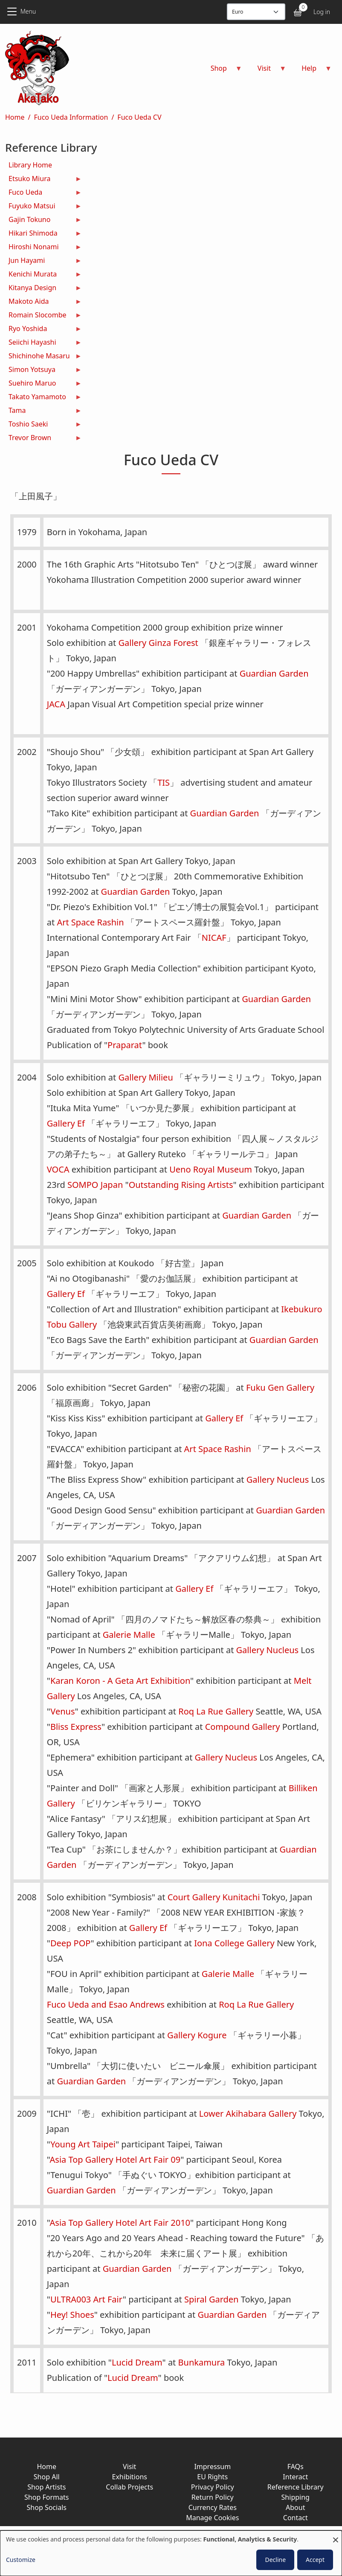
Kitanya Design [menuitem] (43, 288)
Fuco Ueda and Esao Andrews (106, 2004)
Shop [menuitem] (221, 70)
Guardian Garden (274, 673)
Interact (295, 2476)
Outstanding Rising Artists (181, 1184)
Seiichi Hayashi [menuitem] (43, 343)
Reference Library (295, 2487)
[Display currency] (256, 11)
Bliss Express (75, 1726)
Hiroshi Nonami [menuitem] (43, 248)
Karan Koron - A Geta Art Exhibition (120, 1680)
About (295, 2507)
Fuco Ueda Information (71, 117)
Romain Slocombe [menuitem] (43, 316)
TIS (163, 782)
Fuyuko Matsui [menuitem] (43, 207)
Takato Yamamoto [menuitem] (43, 397)
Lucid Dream (137, 2362)
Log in (321, 12)
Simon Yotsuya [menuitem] (43, 370)
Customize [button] (20, 2560)
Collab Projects (129, 2487)
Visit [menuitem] (266, 70)
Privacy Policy (212, 2487)
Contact (295, 2517)
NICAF (214, 937)
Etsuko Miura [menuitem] (43, 179)
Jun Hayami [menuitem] (43, 261)
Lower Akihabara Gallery (247, 2113)
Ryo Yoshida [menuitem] (43, 329)
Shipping (295, 2497)
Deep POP (70, 1943)
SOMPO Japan (95, 1184)
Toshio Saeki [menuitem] (43, 425)
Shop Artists (46, 2487)
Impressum (212, 2466)
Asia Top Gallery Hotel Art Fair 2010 (120, 2222)
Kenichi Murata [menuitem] (43, 275)
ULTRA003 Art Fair (86, 2299)
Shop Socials (47, 2507)
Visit (129, 2466)
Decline (275, 2560)
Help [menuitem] (311, 70)
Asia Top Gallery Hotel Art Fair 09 (115, 2159)
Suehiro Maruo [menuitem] (43, 384)
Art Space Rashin (90, 922)
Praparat (124, 1045)
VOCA (58, 1169)
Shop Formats (46, 2497)
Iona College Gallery (234, 1943)
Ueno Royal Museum (210, 1169)
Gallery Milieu (145, 1077)
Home (15, 117)
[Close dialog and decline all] (335, 2535)
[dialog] (171, 2553)
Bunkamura (201, 2362)
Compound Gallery (242, 1726)
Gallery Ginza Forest (158, 642)
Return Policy (212, 2497)
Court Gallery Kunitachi (214, 1897)
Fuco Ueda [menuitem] (43, 193)
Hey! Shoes (72, 2314)
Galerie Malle (129, 1634)
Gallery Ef (66, 1123)
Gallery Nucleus (277, 1479)
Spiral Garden (211, 2299)
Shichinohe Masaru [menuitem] (43, 357)
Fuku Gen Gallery (280, 1387)
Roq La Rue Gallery (215, 1711)
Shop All (47, 2476)
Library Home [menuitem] (30, 165)
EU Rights (212, 2476)
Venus (62, 1711)
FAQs (295, 2466)
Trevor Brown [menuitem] (43, 438)
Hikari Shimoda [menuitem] (43, 234)
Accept (315, 2560)
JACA (56, 704)
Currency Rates (212, 2507)
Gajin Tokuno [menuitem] (43, 220)
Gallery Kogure (196, 2035)
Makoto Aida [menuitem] (43, 302)
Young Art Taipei (83, 2144)
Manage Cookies (212, 2517)
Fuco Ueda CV (139, 117)
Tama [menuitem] (43, 411)
